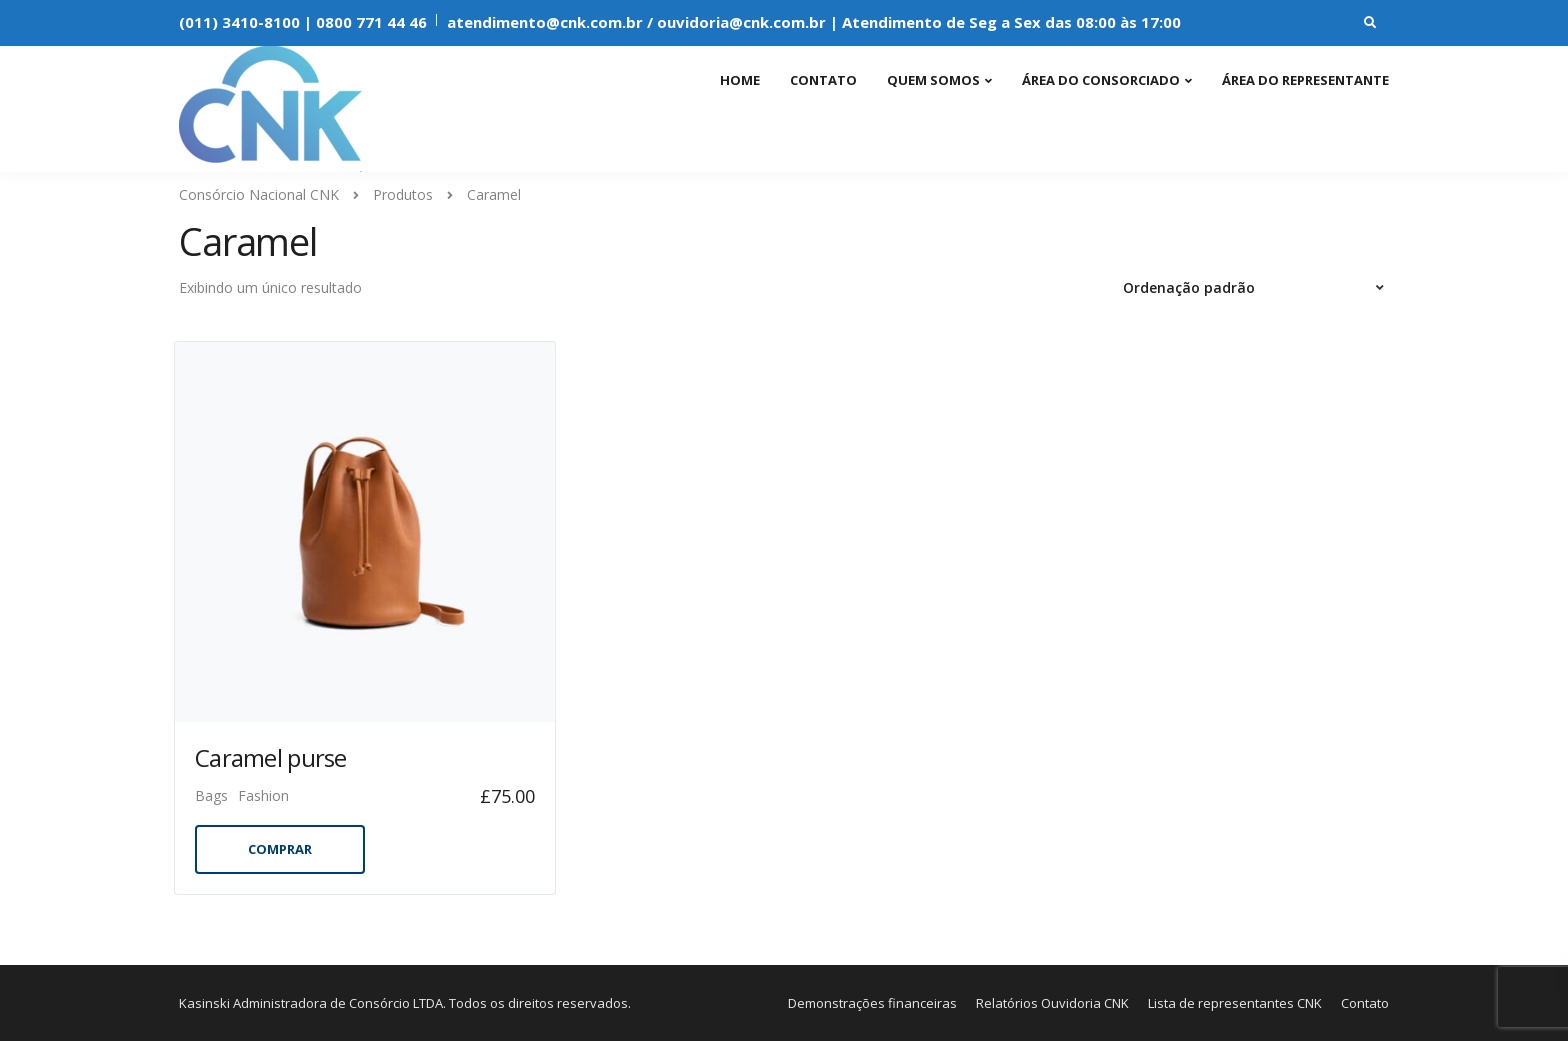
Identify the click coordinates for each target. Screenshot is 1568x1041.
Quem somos (933, 80)
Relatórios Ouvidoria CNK (1052, 1003)
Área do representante (1305, 80)
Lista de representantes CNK (1235, 1003)
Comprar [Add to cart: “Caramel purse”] (280, 849)
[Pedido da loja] (1256, 288)
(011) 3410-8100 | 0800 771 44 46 (303, 22)
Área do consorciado (1101, 80)
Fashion (263, 795)
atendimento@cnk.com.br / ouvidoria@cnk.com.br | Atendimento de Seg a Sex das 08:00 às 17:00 (814, 22)
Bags (211, 795)
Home (740, 80)
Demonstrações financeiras (872, 1003)
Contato (823, 80)
